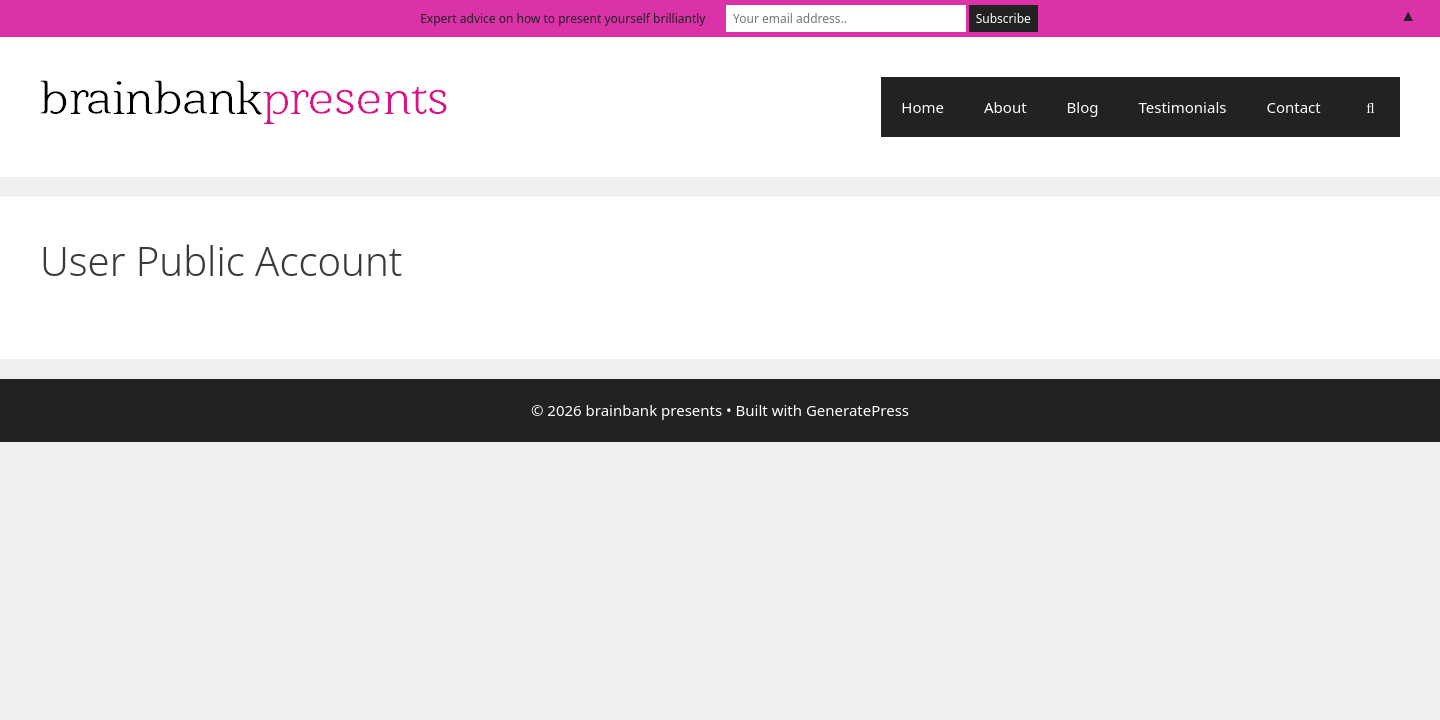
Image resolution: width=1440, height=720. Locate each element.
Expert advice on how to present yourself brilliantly (562, 18)
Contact (1293, 107)
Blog (1083, 107)
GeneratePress (857, 410)
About (1005, 107)
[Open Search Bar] (1370, 107)
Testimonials (1183, 107)
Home (922, 107)
